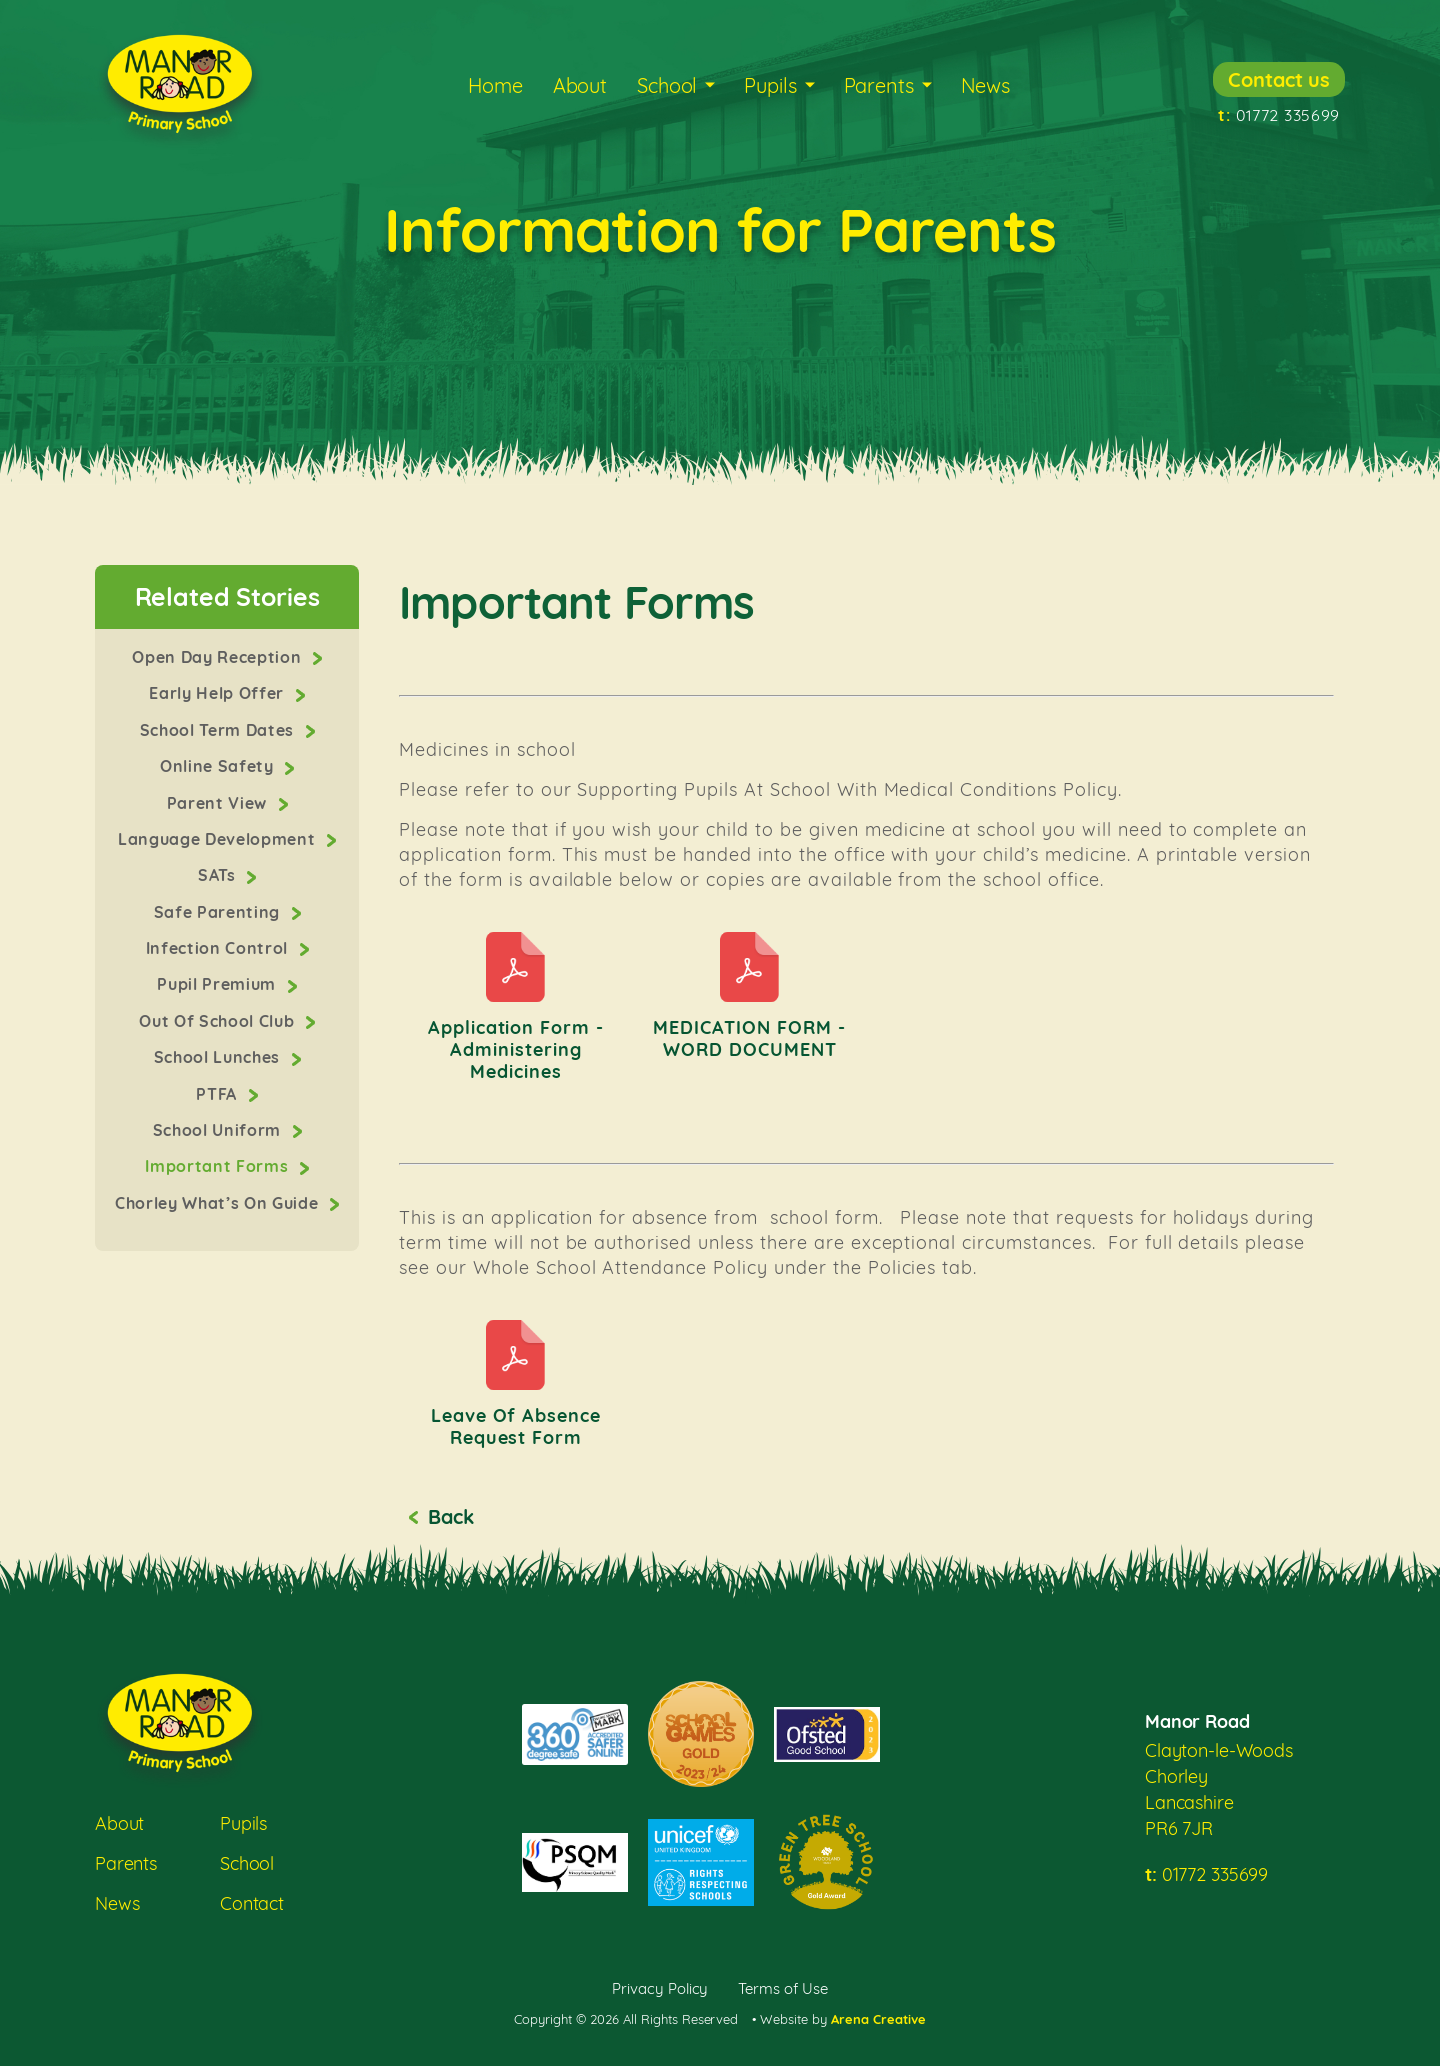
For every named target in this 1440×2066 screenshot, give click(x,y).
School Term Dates (219, 730)
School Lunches (219, 1057)
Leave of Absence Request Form (516, 1426)
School (667, 85)
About (580, 85)
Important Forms (219, 1166)
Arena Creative (878, 2019)
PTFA (218, 1094)
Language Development (219, 839)
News (985, 85)
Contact (252, 1903)
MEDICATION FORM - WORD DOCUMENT (749, 1038)
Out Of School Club (219, 1021)
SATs (219, 875)
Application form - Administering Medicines (516, 1049)
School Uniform (219, 1130)
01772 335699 (1279, 115)
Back (450, 1516)
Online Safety (219, 766)
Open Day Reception (219, 657)
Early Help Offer (218, 693)
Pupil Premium (218, 984)
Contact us (1279, 79)
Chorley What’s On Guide (219, 1203)
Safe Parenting (219, 912)
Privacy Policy (660, 1988)
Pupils (770, 85)
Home (495, 85)
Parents (879, 85)
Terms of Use (783, 1988)
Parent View (219, 803)
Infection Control (219, 948)
